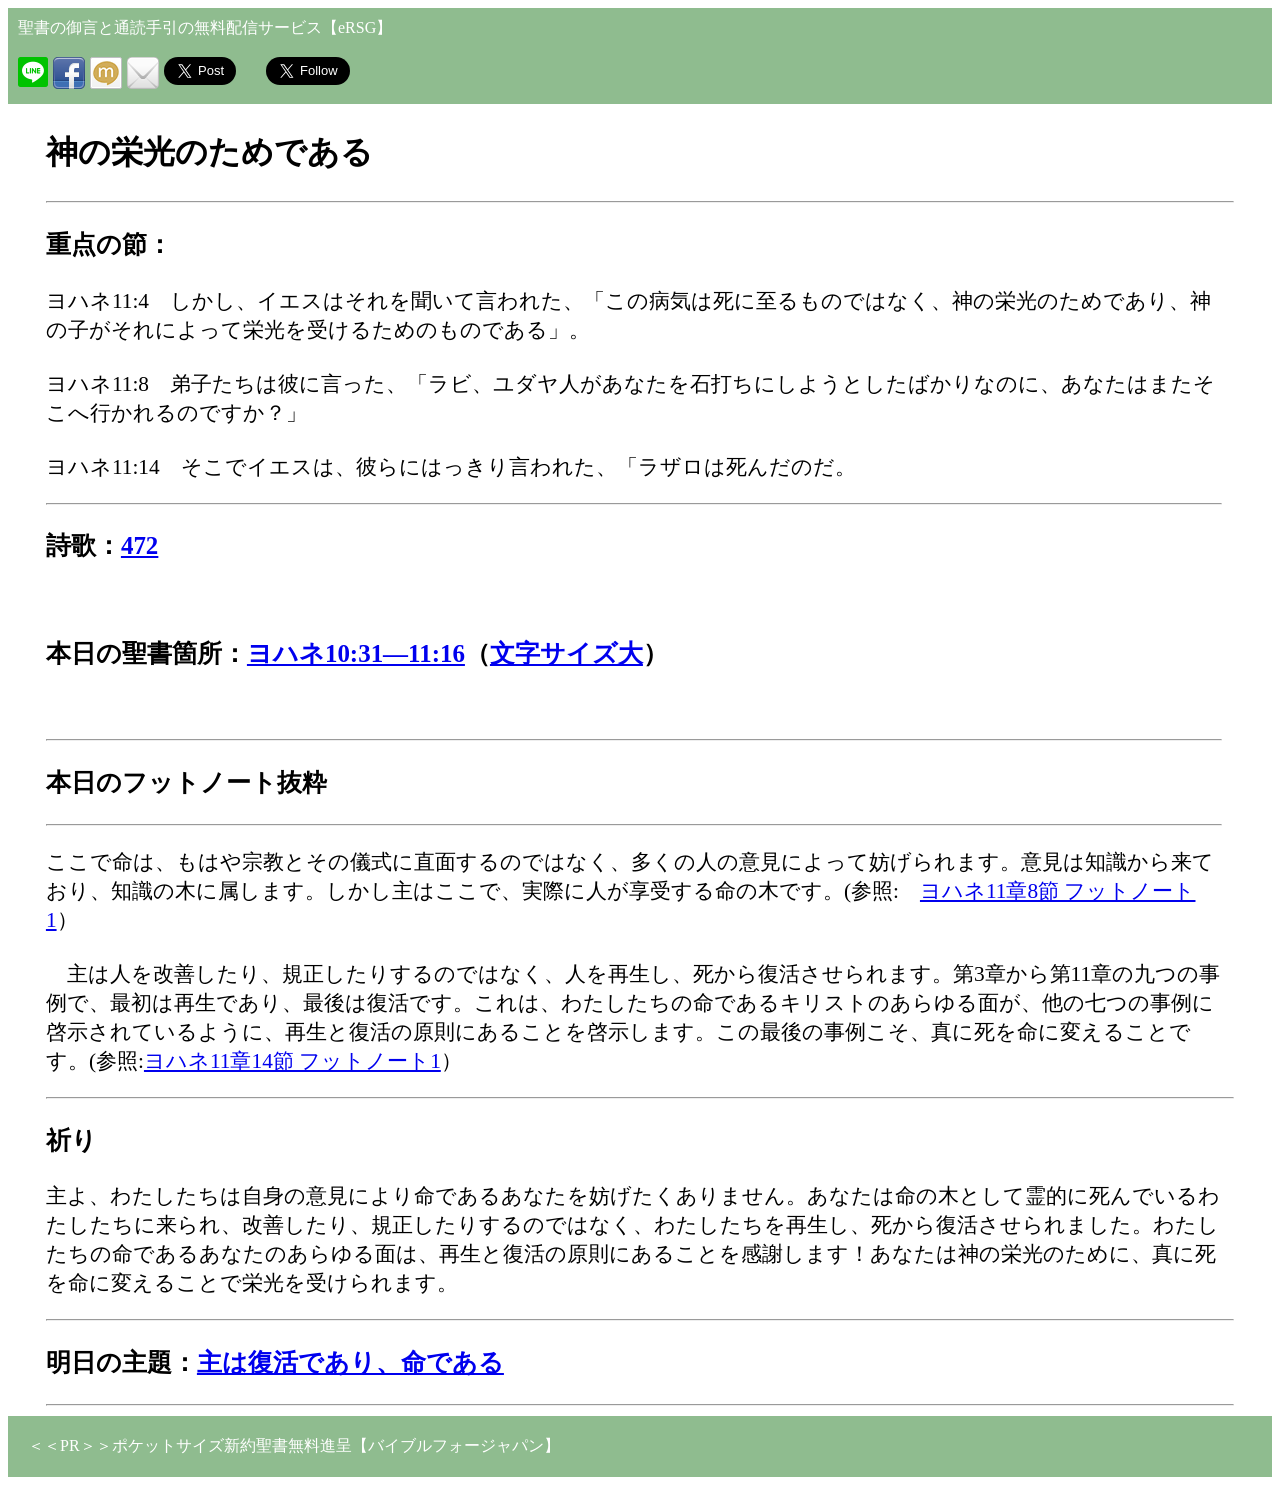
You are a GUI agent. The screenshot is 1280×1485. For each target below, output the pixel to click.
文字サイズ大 (566, 653)
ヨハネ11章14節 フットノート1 (292, 1061)
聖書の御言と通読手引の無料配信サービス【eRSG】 (205, 27)
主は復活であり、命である (350, 1362)
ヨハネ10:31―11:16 (356, 653)
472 (139, 545)
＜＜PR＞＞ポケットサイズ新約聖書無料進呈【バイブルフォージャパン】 (294, 1445)
